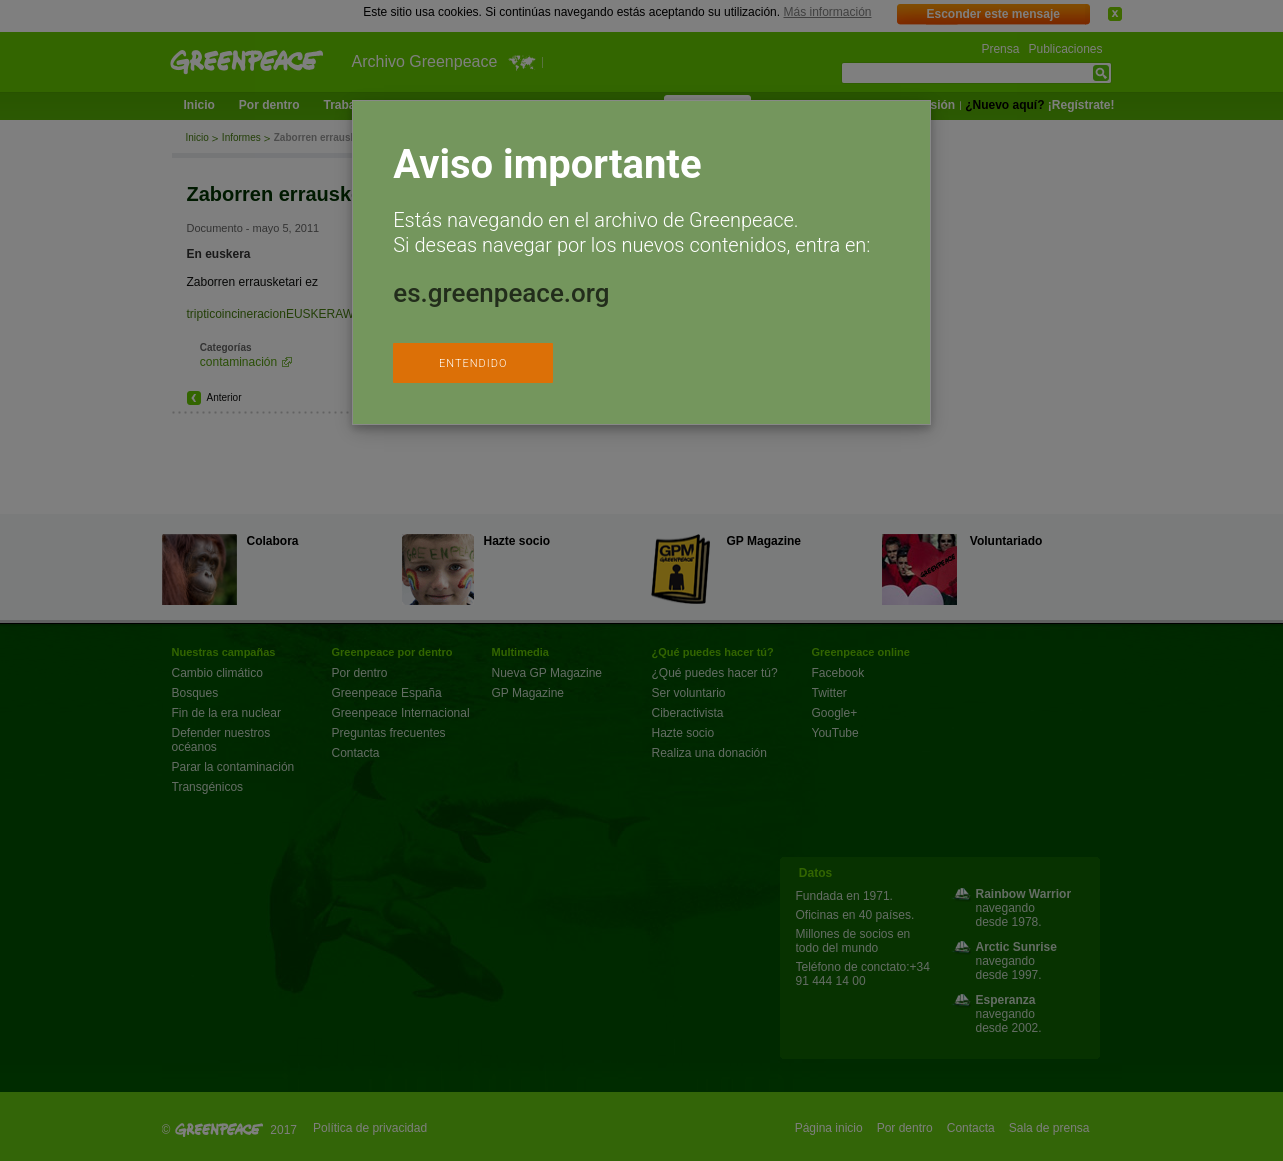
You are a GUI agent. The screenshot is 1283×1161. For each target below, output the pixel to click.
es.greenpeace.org (501, 293)
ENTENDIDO (473, 363)
